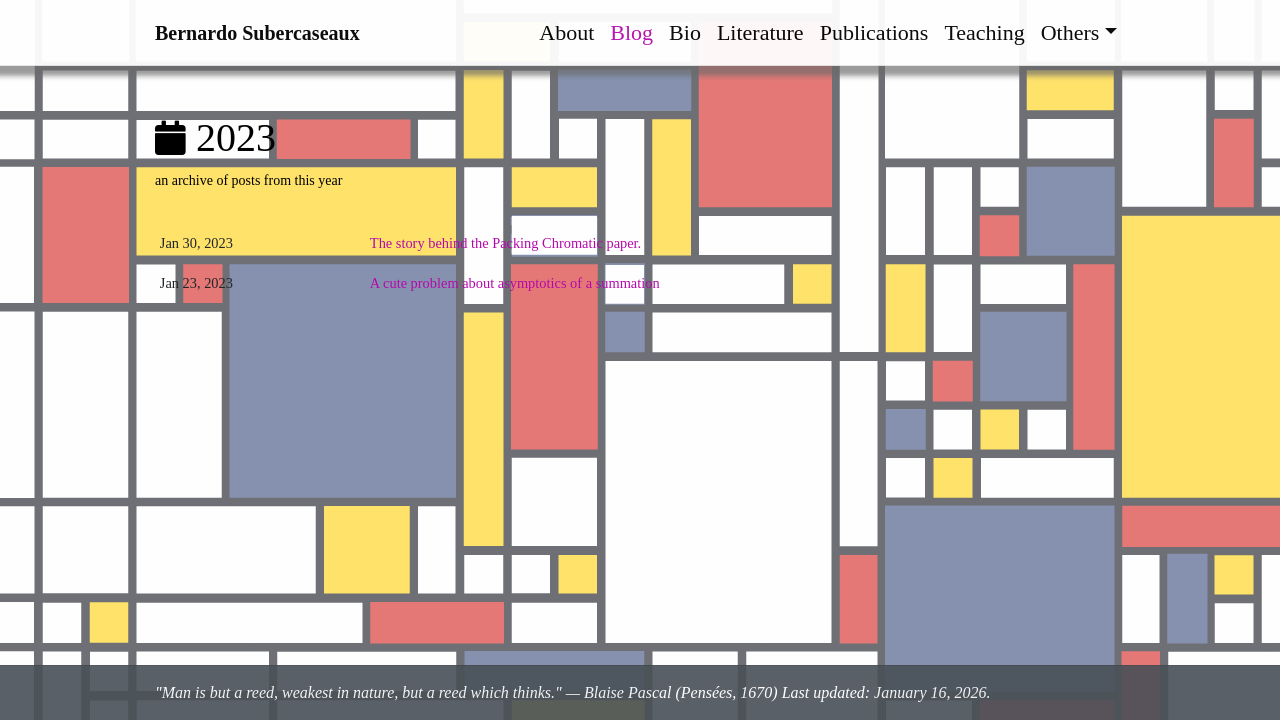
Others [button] (1070, 32)
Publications (874, 32)
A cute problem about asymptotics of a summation (515, 283)
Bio (685, 32)
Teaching (984, 32)
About (566, 32)
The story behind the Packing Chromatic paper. (505, 243)
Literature (760, 32)
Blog (631, 32)
